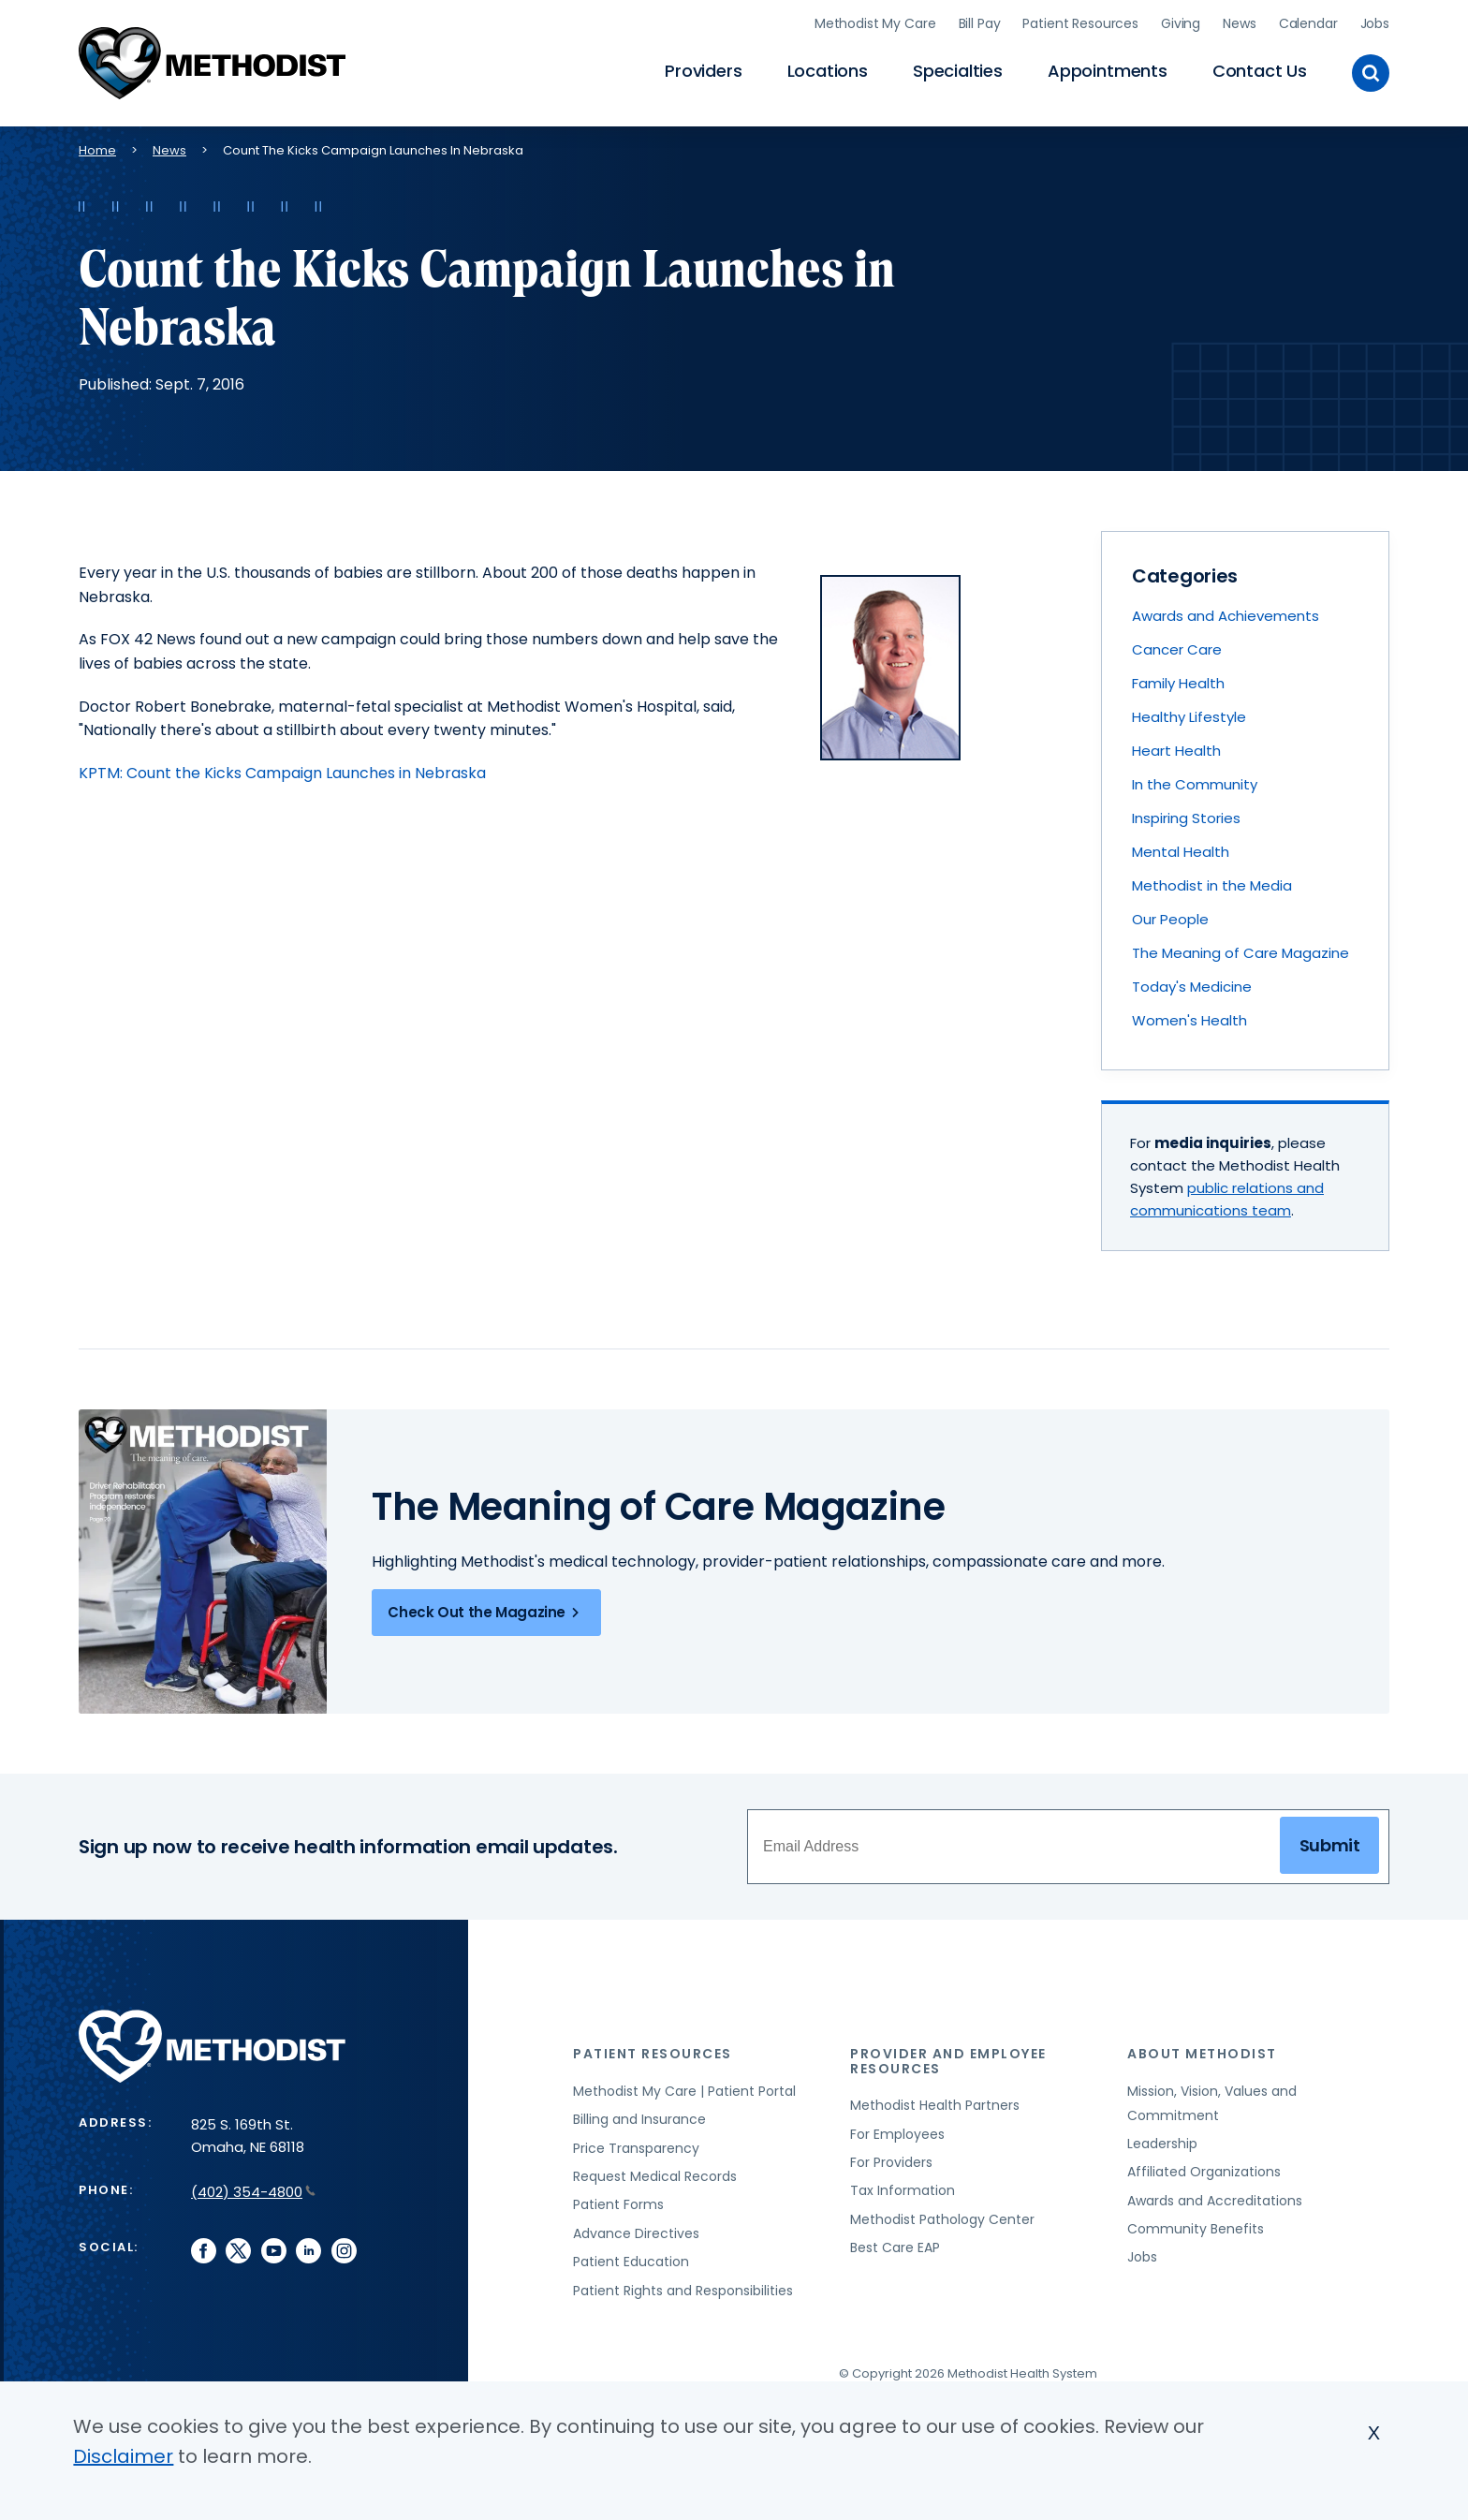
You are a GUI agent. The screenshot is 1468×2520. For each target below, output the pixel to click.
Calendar (1308, 23)
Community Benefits (1195, 2228)
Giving (1180, 23)
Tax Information (902, 2190)
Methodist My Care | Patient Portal (684, 2091)
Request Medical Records (655, 2176)
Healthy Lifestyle (1189, 717)
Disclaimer (123, 2456)
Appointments (1107, 70)
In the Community (1194, 784)
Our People (1170, 919)
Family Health (1178, 683)
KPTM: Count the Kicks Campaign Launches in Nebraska (282, 773)
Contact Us (1259, 70)
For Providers (891, 2162)
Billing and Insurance (639, 2119)
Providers (703, 70)
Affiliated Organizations (1204, 2171)
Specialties (958, 70)
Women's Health (1189, 1020)
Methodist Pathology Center (942, 2219)
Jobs (1374, 23)
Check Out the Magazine (486, 1612)
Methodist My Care (875, 23)
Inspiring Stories (1186, 818)
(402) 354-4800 (253, 2192)
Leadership (1162, 2143)
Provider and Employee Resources (948, 2060)
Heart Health (1176, 750)
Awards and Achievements (1225, 616)
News (1239, 23)
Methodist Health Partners (935, 2105)
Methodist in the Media (1212, 885)
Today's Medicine (1192, 986)
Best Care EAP (895, 2247)
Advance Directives (636, 2233)
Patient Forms (618, 2204)
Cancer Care (1177, 649)
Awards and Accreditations (1214, 2200)
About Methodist (1202, 2053)
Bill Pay (980, 23)
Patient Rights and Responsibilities (683, 2290)
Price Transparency (636, 2148)
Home (97, 150)
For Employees (897, 2134)
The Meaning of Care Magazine (1240, 953)
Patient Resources (1080, 23)
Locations (827, 70)
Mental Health (1180, 852)
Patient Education (631, 2261)
